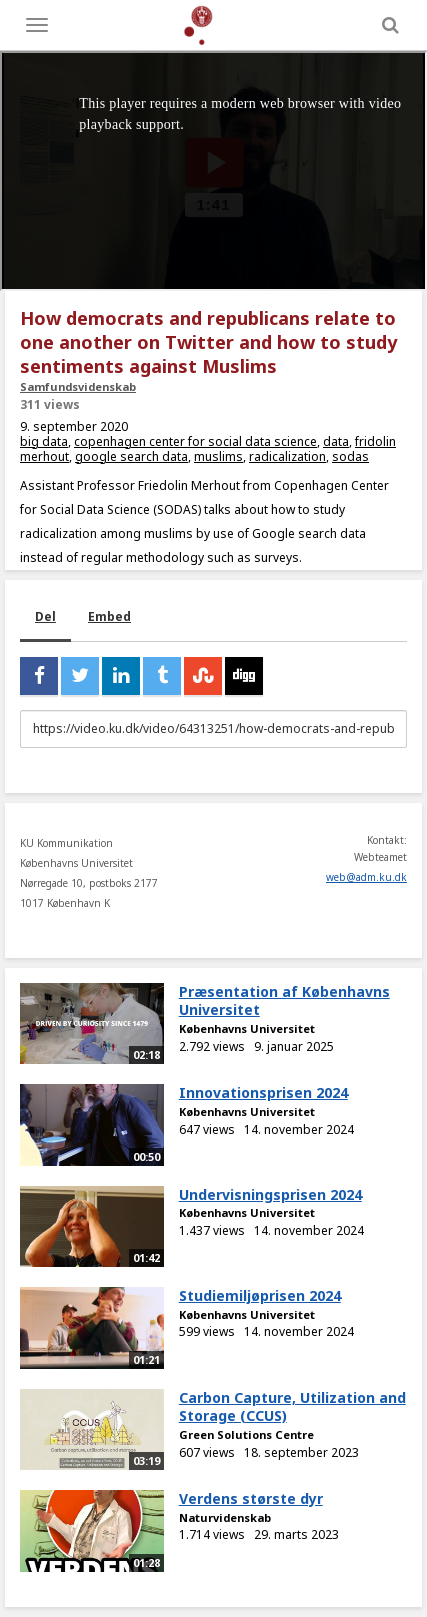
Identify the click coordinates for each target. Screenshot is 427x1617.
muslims (218, 456)
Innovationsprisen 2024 (263, 1092)
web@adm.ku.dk (366, 877)
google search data (131, 456)
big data (44, 441)
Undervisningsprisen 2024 (270, 1194)
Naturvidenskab (225, 1517)
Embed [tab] (109, 616)
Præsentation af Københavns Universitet (284, 1001)
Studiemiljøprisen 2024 (260, 1295)
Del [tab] (45, 616)
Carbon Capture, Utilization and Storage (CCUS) (292, 1407)
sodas (350, 456)
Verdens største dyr (251, 1498)
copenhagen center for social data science (195, 441)
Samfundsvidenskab (78, 386)
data (336, 441)
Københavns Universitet (247, 1028)
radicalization (287, 456)
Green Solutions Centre (246, 1434)
